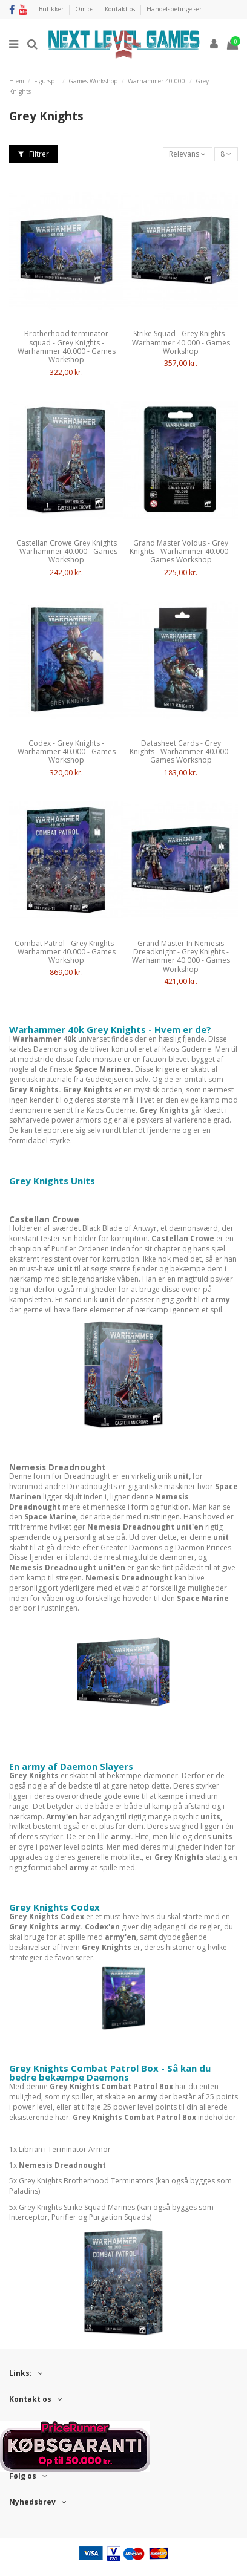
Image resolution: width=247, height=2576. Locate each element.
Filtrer (33, 154)
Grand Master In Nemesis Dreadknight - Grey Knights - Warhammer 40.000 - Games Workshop (181, 956)
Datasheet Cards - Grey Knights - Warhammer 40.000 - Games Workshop (181, 752)
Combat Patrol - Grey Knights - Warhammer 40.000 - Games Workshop (66, 952)
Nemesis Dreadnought (57, 1467)
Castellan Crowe (44, 1219)
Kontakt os (121, 9)
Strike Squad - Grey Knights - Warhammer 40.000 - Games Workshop (181, 342)
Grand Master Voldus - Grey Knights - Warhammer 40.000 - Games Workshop (181, 552)
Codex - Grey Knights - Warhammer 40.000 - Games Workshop (67, 752)
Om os (85, 9)
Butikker (52, 9)
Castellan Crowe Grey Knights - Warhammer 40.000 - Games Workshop (66, 552)
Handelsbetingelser (174, 9)
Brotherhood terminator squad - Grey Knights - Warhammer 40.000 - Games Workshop (67, 346)
